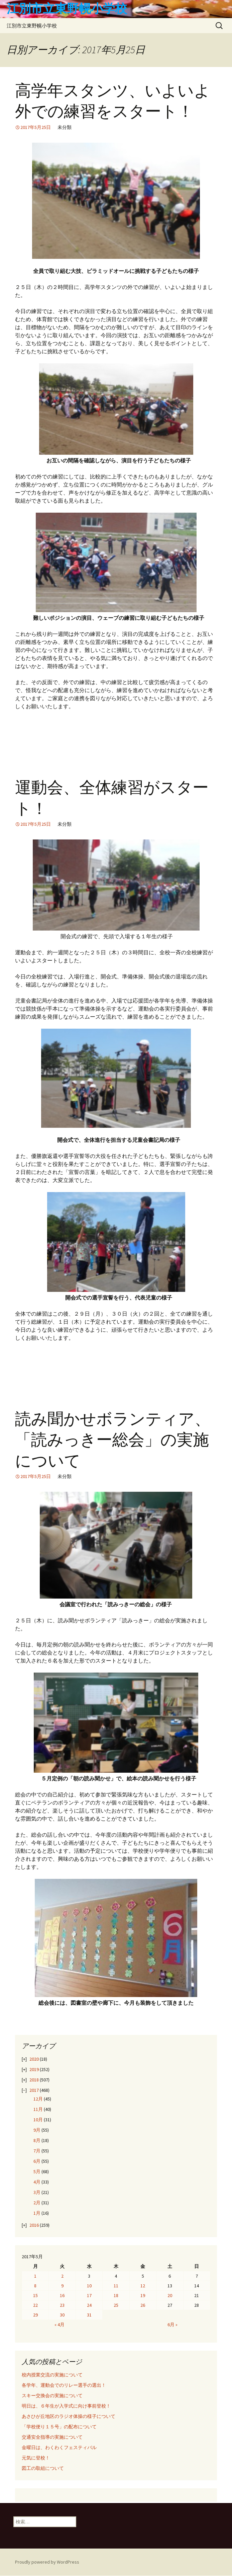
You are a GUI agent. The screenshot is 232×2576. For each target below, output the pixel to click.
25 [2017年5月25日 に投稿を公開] (116, 2305)
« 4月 (59, 2325)
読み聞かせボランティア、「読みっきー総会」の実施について (113, 1440)
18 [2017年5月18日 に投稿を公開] (116, 2295)
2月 (36, 2203)
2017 (34, 2090)
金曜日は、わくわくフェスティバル (59, 2447)
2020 (34, 2059)
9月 (36, 2130)
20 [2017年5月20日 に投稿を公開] (169, 2295)
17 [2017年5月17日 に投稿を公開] (89, 2295)
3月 (36, 2192)
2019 (34, 2069)
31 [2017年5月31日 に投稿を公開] (89, 2315)
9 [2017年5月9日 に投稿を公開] (62, 2286)
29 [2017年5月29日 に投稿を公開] (35, 2315)
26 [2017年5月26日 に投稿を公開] (142, 2305)
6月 (36, 2161)
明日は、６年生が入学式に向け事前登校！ (66, 2406)
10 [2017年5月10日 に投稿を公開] (89, 2286)
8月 (36, 2140)
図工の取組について (43, 2468)
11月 (38, 2109)
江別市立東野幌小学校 (32, 25)
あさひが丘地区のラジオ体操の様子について (68, 2416)
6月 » (172, 2325)
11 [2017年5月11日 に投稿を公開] (116, 2286)
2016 (34, 2225)
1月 (36, 2213)
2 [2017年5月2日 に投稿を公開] (62, 2276)
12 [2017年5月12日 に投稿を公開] (142, 2286)
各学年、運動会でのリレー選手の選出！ (64, 2385)
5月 (36, 2171)
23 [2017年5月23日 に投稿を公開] (62, 2305)
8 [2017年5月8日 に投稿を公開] (35, 2286)
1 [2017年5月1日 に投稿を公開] (35, 2276)
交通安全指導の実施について (52, 2437)
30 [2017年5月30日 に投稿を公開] (62, 2315)
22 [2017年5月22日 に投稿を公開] (35, 2305)
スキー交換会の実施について (52, 2396)
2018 (34, 2080)
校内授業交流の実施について (52, 2375)
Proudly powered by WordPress (47, 2562)
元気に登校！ (36, 2458)
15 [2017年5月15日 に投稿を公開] (35, 2295)
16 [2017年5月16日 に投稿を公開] (62, 2295)
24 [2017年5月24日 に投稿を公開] (89, 2305)
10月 (38, 2120)
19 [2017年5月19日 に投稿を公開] (142, 2295)
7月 (36, 2151)
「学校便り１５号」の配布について (59, 2427)
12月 (38, 2099)
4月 (36, 2182)
